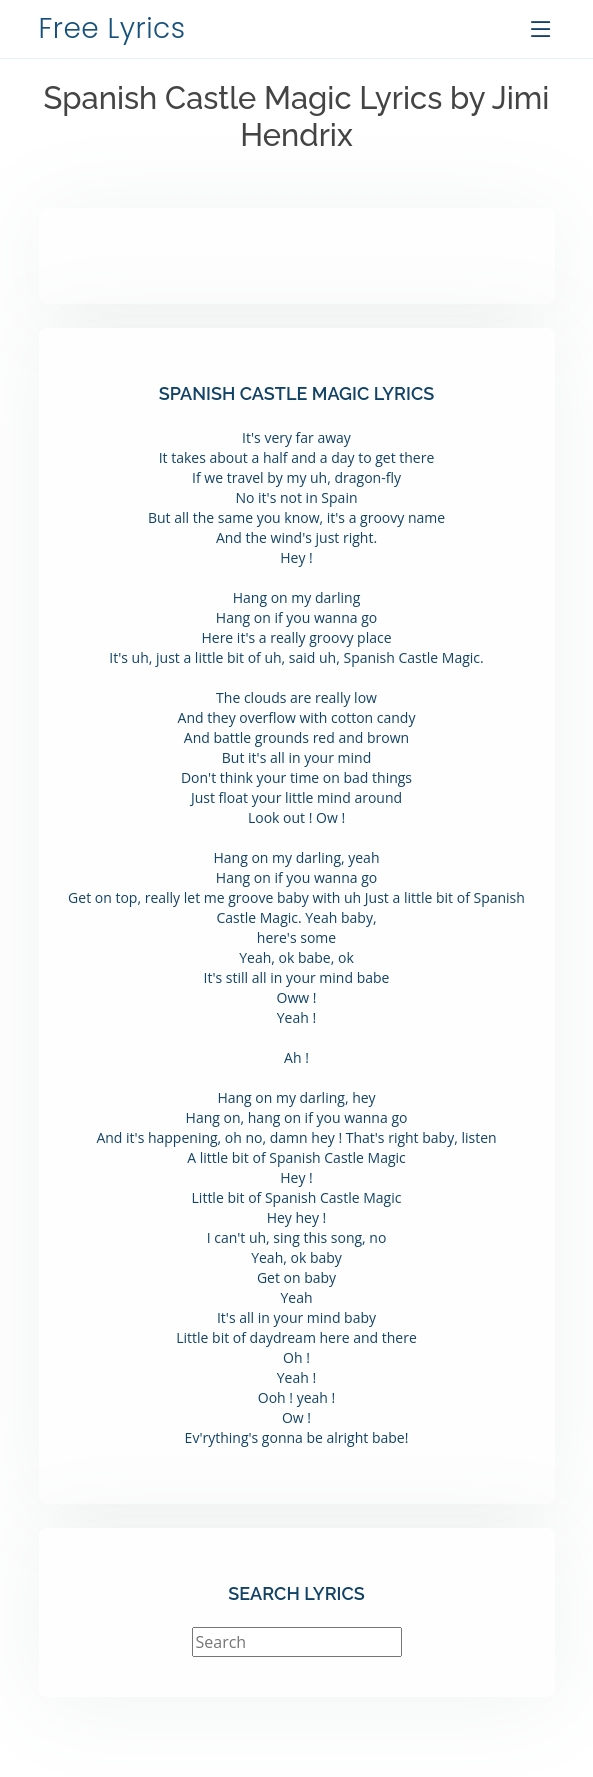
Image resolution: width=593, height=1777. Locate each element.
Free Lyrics (112, 28)
